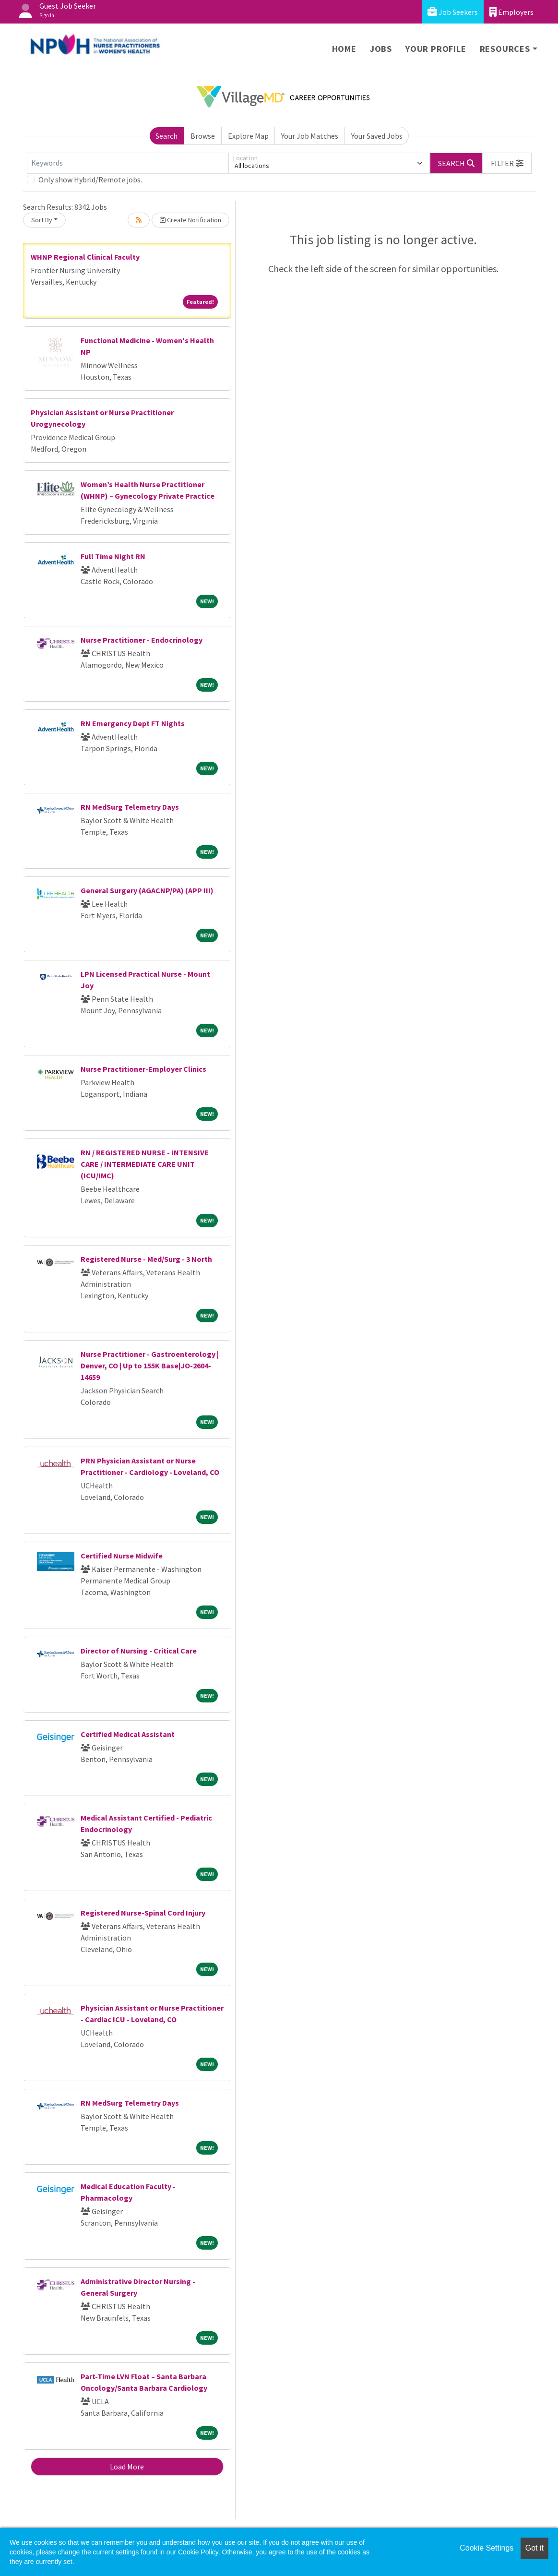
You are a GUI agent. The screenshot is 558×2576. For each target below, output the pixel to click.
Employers (511, 12)
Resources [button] (505, 48)
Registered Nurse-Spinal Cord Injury (143, 1912)
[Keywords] (127, 163)
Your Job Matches (309, 136)
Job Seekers (452, 12)
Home (344, 48)
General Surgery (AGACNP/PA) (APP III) (147, 890)
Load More (127, 2466)
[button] (507, 163)
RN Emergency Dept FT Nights (133, 723)
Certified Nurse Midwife (122, 1555)
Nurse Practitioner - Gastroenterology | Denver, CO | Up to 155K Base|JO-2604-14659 (150, 1365)
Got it (534, 2548)
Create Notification (190, 220)
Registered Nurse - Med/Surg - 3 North (146, 1259)
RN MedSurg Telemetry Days (130, 807)
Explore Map (248, 136)
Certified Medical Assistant (128, 1734)
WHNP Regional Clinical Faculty (85, 257)
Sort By (41, 220)
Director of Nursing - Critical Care (139, 1650)
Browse (202, 136)
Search (166, 136)
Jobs (381, 48)
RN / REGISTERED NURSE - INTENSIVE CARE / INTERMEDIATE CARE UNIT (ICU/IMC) (145, 1164)
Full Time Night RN (113, 556)
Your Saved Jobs (377, 136)
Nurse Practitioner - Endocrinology (141, 640)
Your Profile (435, 48)
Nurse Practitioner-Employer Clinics (143, 1069)
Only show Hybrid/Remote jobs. (90, 179)
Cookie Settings (486, 2548)
